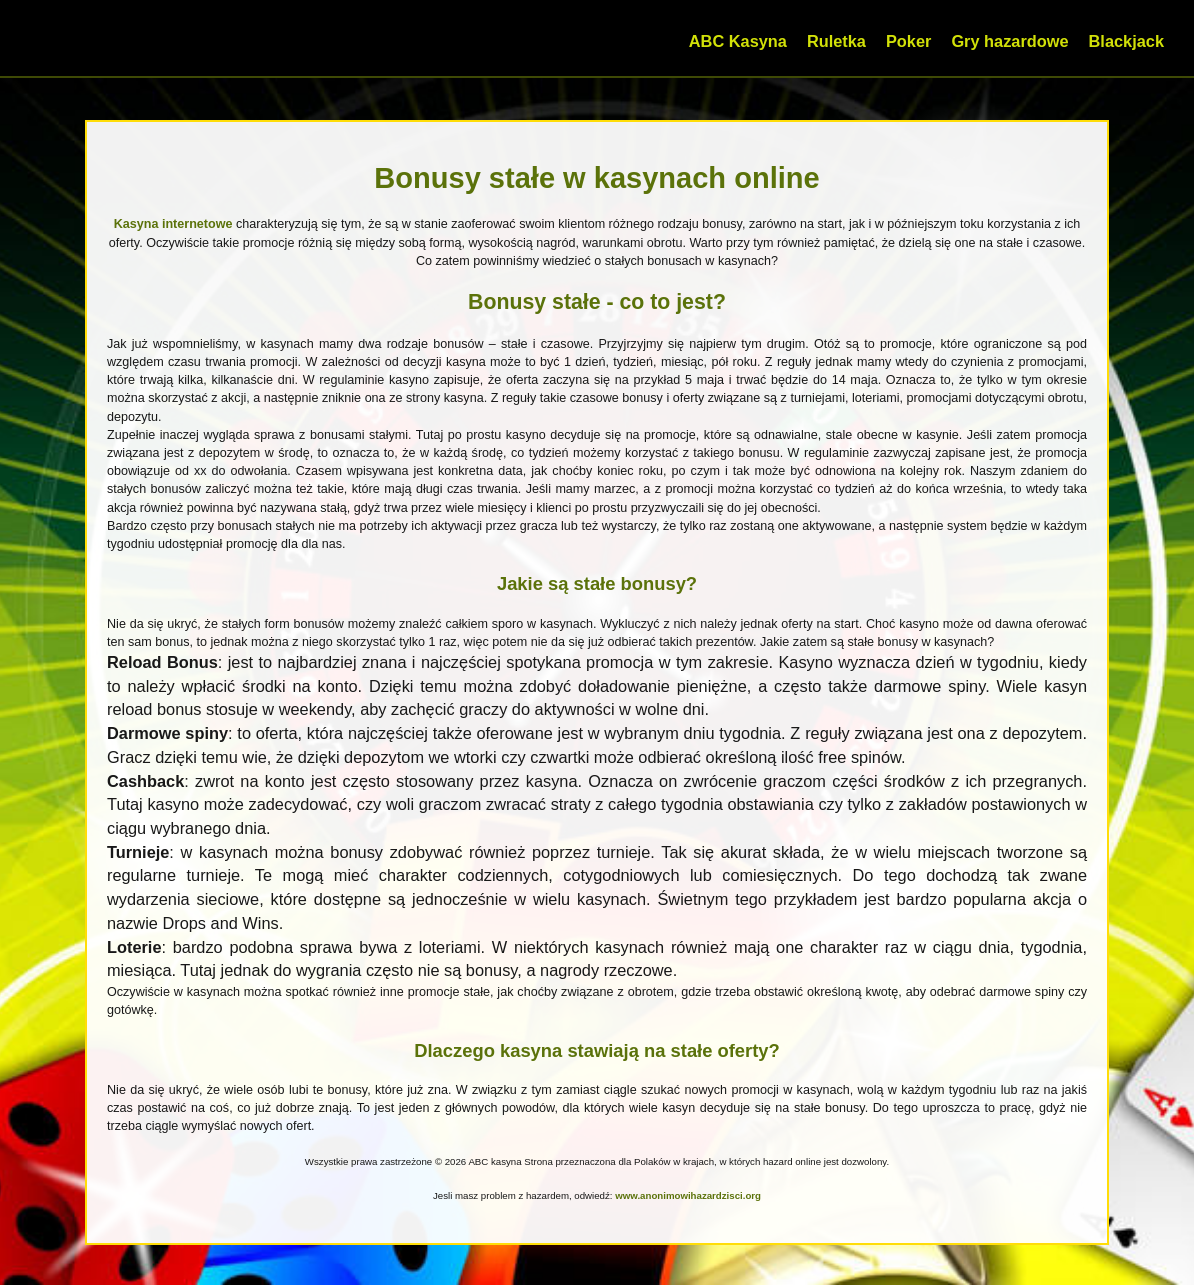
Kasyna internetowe (173, 224)
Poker (908, 41)
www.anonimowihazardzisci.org (688, 1195)
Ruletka (836, 41)
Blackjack (1126, 41)
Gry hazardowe (1009, 41)
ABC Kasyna (738, 41)
